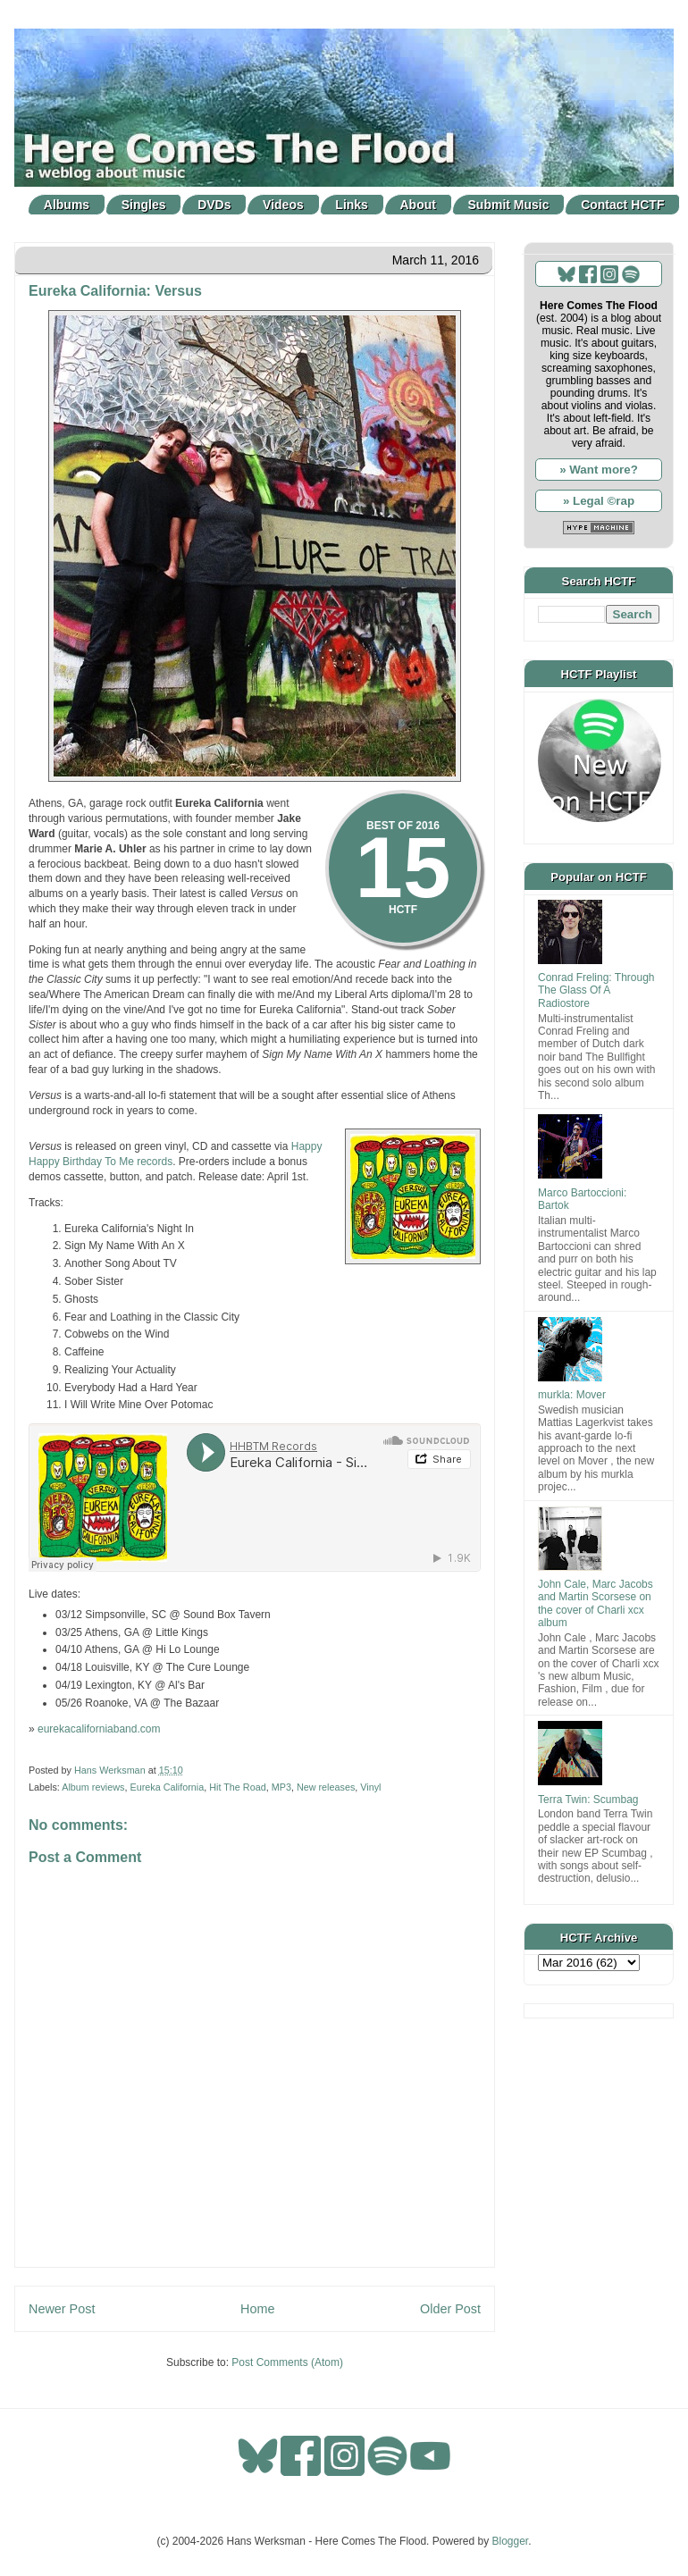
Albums (66, 204)
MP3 (281, 1787)
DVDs (214, 204)
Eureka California (167, 1787)
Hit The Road (237, 1787)
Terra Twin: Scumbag (588, 1799)
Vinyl (370, 1787)
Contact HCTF (622, 204)
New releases (326, 1787)
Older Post (450, 2309)
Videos (283, 204)
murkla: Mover (572, 1395)
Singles (144, 204)
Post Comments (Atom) (287, 2362)
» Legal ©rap (598, 501)
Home (257, 2309)
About (418, 204)
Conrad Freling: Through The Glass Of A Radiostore (596, 990)
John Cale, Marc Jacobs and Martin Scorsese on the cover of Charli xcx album (595, 1603)
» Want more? (598, 469)
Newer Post (62, 2309)
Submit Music (509, 204)
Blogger (510, 2541)
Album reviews (93, 1787)
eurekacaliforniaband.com (99, 1729)
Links (351, 204)
